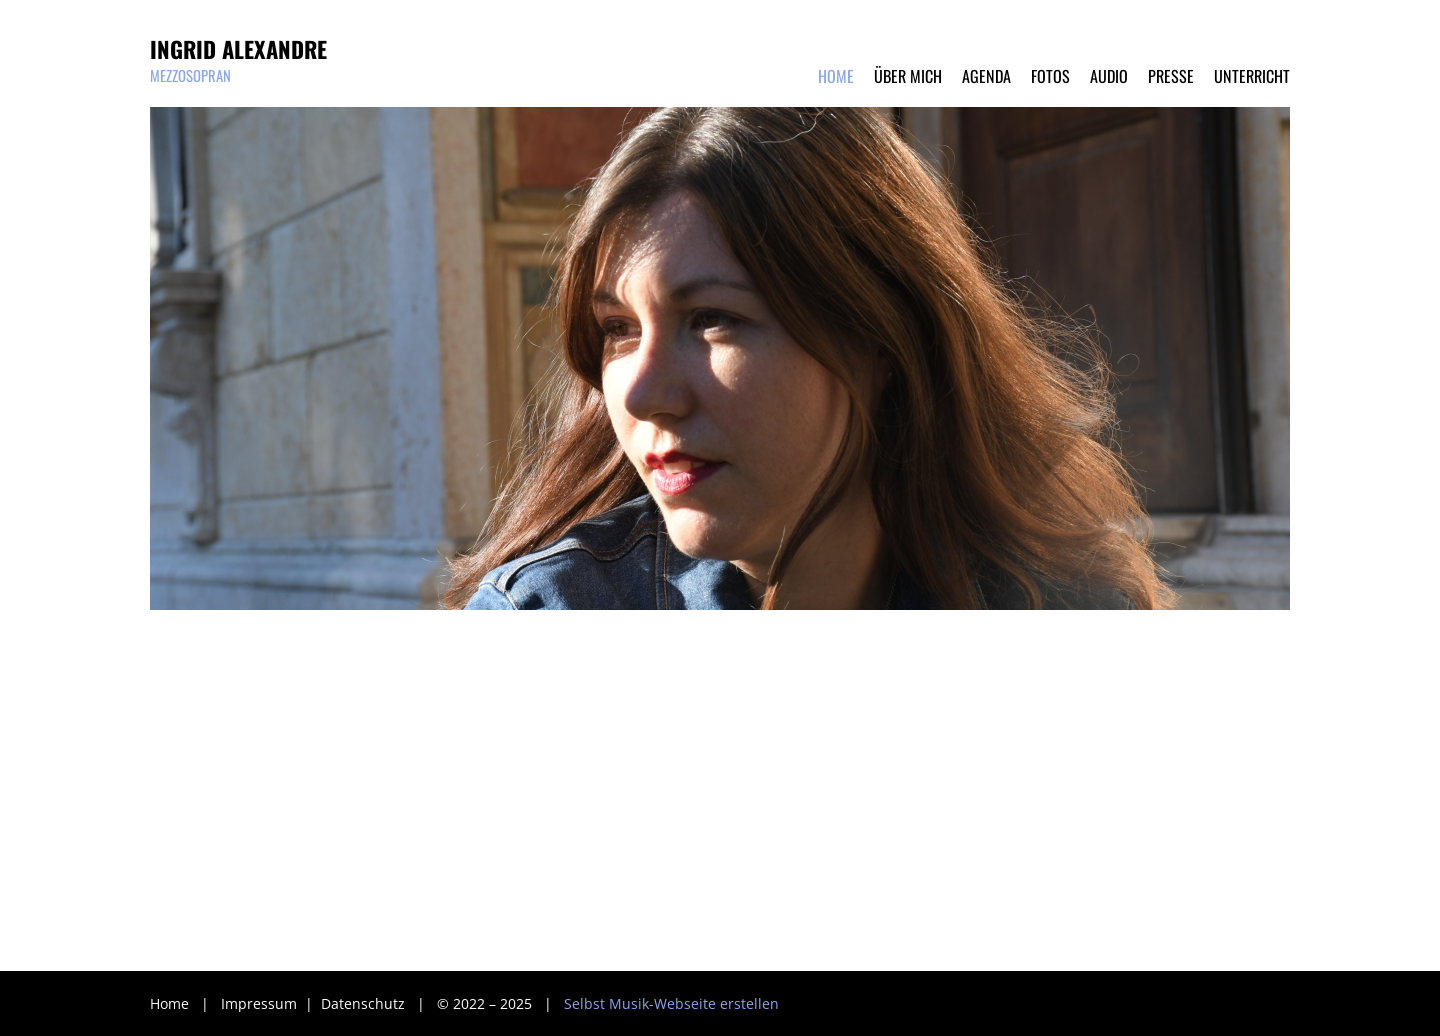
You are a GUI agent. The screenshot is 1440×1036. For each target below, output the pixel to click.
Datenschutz (365, 1003)
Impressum (261, 1003)
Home (169, 1003)
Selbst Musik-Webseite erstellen (671, 1003)
